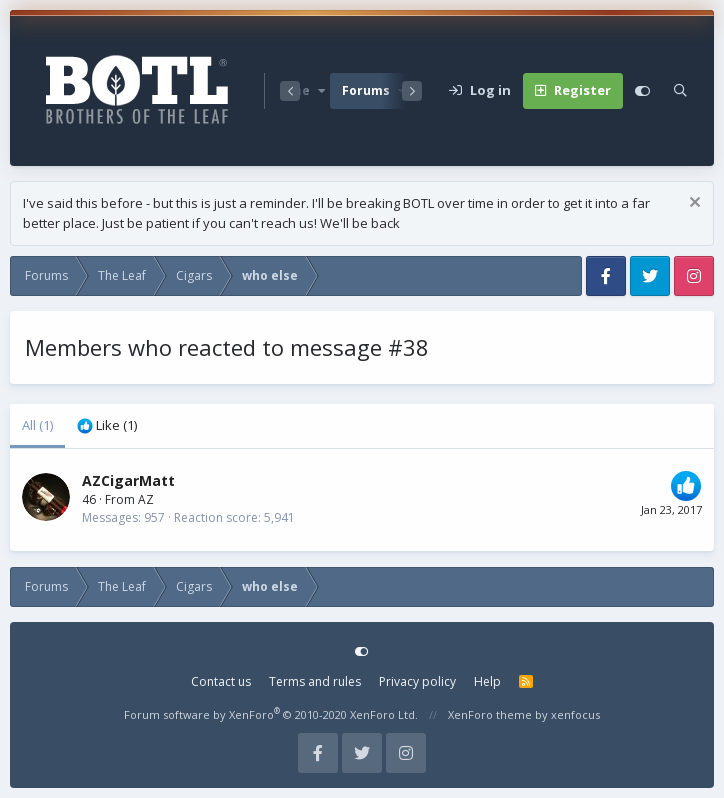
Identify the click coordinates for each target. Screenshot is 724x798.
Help (487, 681)
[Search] (680, 91)
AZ (146, 499)
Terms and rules (315, 681)
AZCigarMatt (128, 480)
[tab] (107, 426)
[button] (322, 91)
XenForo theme (490, 714)
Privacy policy (417, 681)
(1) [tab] (37, 425)
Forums (366, 90)
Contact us (221, 681)
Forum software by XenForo (271, 714)
